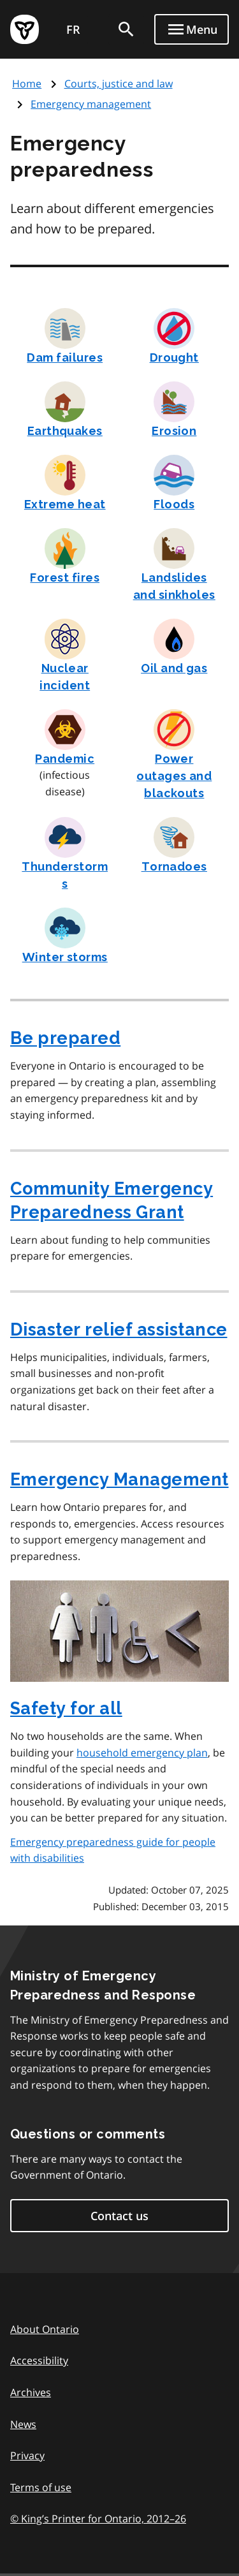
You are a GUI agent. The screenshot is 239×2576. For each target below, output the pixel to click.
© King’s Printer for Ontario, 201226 (98, 2518)
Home (26, 84)
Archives (30, 2392)
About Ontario (44, 2329)
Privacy (27, 2455)
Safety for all (66, 1708)
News (23, 2424)
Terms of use (40, 2487)
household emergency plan (142, 1753)
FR (73, 29)
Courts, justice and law (118, 84)
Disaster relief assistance (118, 1329)
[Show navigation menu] (191, 29)
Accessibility (39, 2360)
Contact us (119, 2215)
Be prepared (65, 1038)
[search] (126, 29)
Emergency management (91, 104)
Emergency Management (119, 1479)
